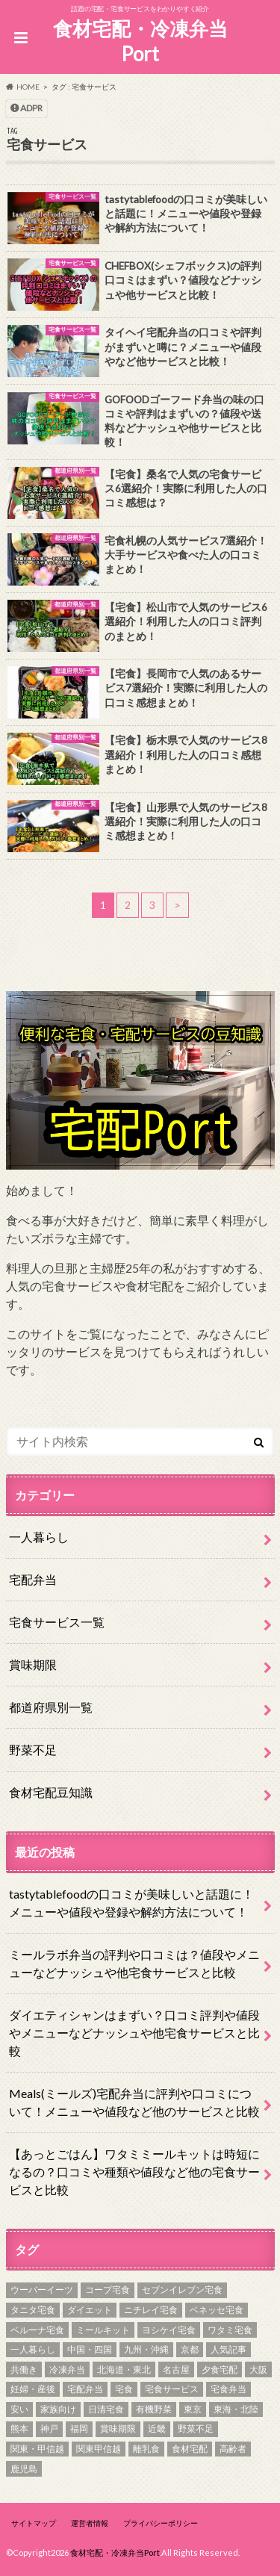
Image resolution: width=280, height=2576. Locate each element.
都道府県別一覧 (51, 1707)
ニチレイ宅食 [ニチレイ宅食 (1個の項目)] (151, 2309)
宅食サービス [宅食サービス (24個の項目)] (172, 2389)
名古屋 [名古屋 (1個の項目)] (176, 2369)
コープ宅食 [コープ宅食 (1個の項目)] (107, 2289)
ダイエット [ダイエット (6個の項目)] (89, 2309)
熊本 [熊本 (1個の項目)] (19, 2428)
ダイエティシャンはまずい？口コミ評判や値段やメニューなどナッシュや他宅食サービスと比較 (134, 2033)
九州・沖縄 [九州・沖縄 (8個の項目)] (146, 2349)
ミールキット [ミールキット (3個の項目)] (103, 2330)
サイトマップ (33, 2522)
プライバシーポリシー (160, 2522)
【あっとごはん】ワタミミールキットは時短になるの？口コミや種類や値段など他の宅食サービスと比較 (134, 2172)
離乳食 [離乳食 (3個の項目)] (146, 2448)
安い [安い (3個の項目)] (19, 2409)
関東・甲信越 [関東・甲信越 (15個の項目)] (37, 2448)
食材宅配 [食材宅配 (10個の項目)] (190, 2448)
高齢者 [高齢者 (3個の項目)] (233, 2448)
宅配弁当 (33, 1579)
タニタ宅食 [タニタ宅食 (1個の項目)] (32, 2309)
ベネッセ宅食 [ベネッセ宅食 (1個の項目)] (216, 2309)
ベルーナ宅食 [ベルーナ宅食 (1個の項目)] (37, 2330)
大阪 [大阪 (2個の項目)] (258, 2369)
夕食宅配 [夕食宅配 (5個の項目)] (219, 2369)
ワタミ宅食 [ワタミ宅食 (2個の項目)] (230, 2330)
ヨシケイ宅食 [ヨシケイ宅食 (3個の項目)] (169, 2330)
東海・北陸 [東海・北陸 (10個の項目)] (236, 2409)
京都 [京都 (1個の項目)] (190, 2349)
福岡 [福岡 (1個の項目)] (79, 2428)
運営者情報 (89, 2522)
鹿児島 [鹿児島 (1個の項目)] (23, 2468)
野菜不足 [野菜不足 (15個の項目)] (196, 2428)
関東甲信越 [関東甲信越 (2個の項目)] (98, 2448)
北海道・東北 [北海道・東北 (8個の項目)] (124, 2369)
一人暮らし (39, 1537)
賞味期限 (33, 1664)
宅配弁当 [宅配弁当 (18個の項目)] (85, 2389)
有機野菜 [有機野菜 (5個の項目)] (154, 2409)
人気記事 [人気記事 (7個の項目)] (228, 2349)
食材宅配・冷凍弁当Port (140, 41)
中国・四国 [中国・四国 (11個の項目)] (89, 2349)
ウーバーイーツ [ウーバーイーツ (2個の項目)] (41, 2289)
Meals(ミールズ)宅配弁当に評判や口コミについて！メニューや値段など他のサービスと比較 (134, 2102)
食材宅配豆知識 (51, 1792)
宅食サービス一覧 (57, 1622)
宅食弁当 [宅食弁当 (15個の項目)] (228, 2389)
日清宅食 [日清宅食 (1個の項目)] (106, 2409)
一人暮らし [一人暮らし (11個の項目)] (32, 2349)
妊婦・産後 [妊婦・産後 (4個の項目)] (32, 2389)
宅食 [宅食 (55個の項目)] (124, 2389)
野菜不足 (33, 1749)
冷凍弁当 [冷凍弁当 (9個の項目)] (67, 2369)
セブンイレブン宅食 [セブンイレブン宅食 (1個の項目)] (182, 2289)
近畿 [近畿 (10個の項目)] (157, 2428)
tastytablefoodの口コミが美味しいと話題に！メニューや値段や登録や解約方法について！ (131, 1903)
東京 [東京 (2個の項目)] (193, 2409)
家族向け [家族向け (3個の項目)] (58, 2409)
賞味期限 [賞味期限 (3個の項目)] (118, 2428)
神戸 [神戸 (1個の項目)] (49, 2428)
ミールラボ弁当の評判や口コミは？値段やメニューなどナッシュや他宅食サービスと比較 (134, 1963)
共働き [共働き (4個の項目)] (23, 2369)
